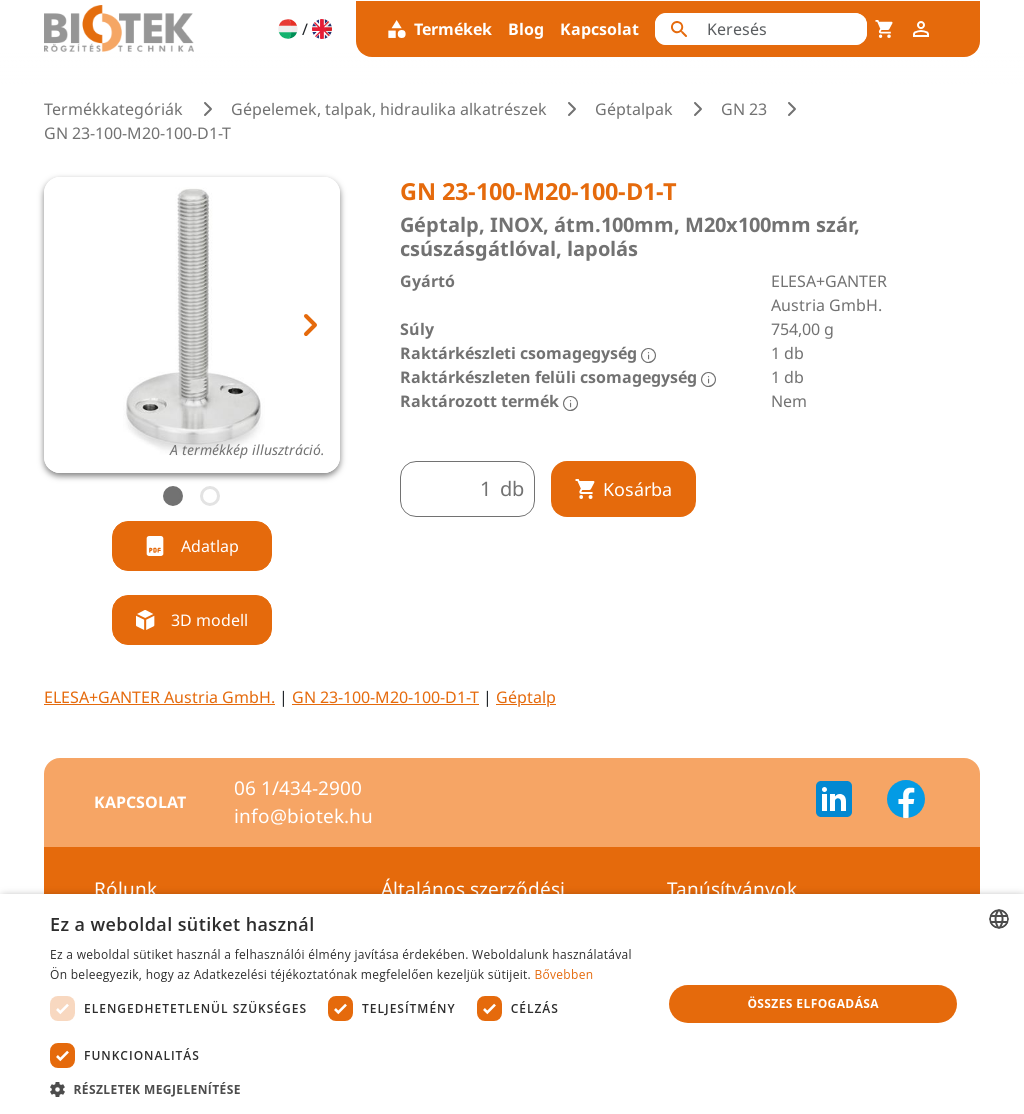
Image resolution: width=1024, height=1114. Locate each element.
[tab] (173, 496)
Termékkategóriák (113, 109)
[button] (347, 1089)
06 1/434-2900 (298, 788)
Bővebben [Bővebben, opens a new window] (563, 974)
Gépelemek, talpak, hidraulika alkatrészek (389, 109)
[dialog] (512, 1004)
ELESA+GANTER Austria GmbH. (159, 697)
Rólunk (125, 889)
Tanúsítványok (732, 889)
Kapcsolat (599, 29)
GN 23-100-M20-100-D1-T (385, 697)
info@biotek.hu (303, 816)
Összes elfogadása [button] (813, 1003)
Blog (526, 29)
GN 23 (744, 109)
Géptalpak (634, 109)
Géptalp (526, 697)
